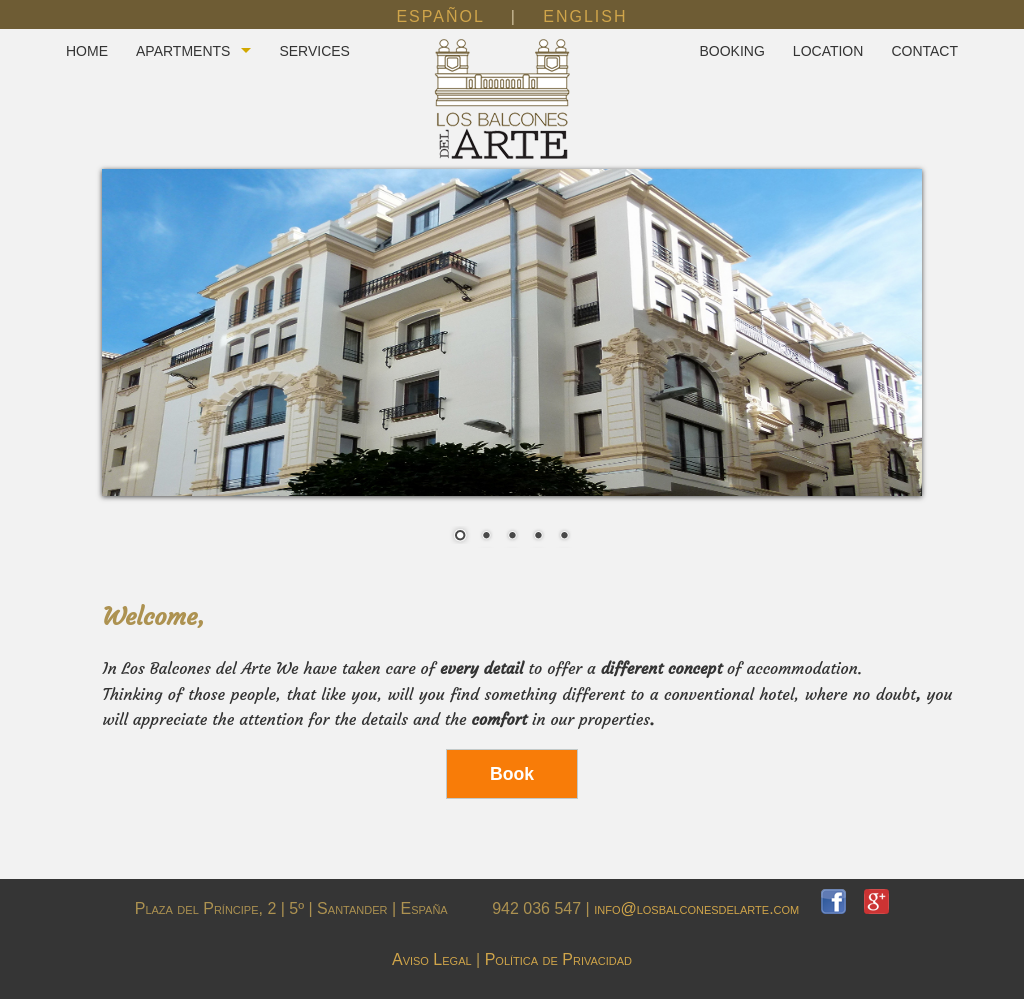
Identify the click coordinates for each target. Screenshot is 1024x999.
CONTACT (924, 51)
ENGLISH (585, 16)
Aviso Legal (432, 959)
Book (512, 774)
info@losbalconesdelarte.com (707, 908)
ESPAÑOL (440, 16)
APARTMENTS (183, 51)
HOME (87, 51)
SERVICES (314, 51)
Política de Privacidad (558, 959)
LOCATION (828, 51)
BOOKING (731, 51)
